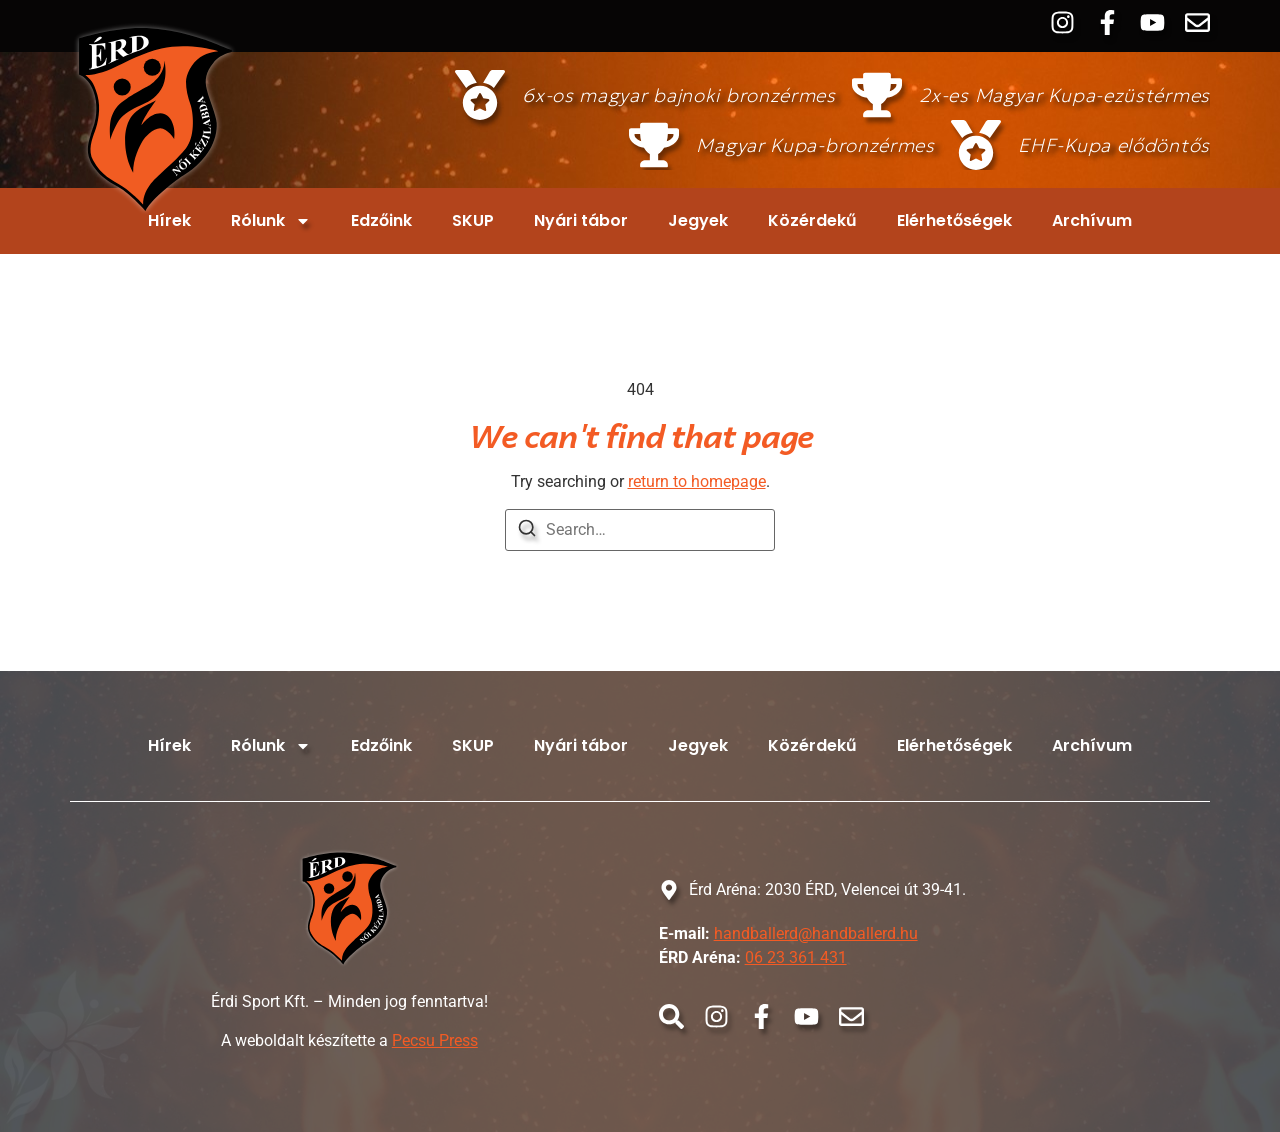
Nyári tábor (581, 220)
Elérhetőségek (954, 220)
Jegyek (698, 220)
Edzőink (381, 220)
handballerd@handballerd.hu (816, 933)
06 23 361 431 (796, 957)
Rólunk (271, 221)
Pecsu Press (435, 1040)
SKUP (473, 220)
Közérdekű (812, 220)
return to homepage (697, 481)
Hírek (169, 220)
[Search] (527, 531)
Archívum (1092, 220)
